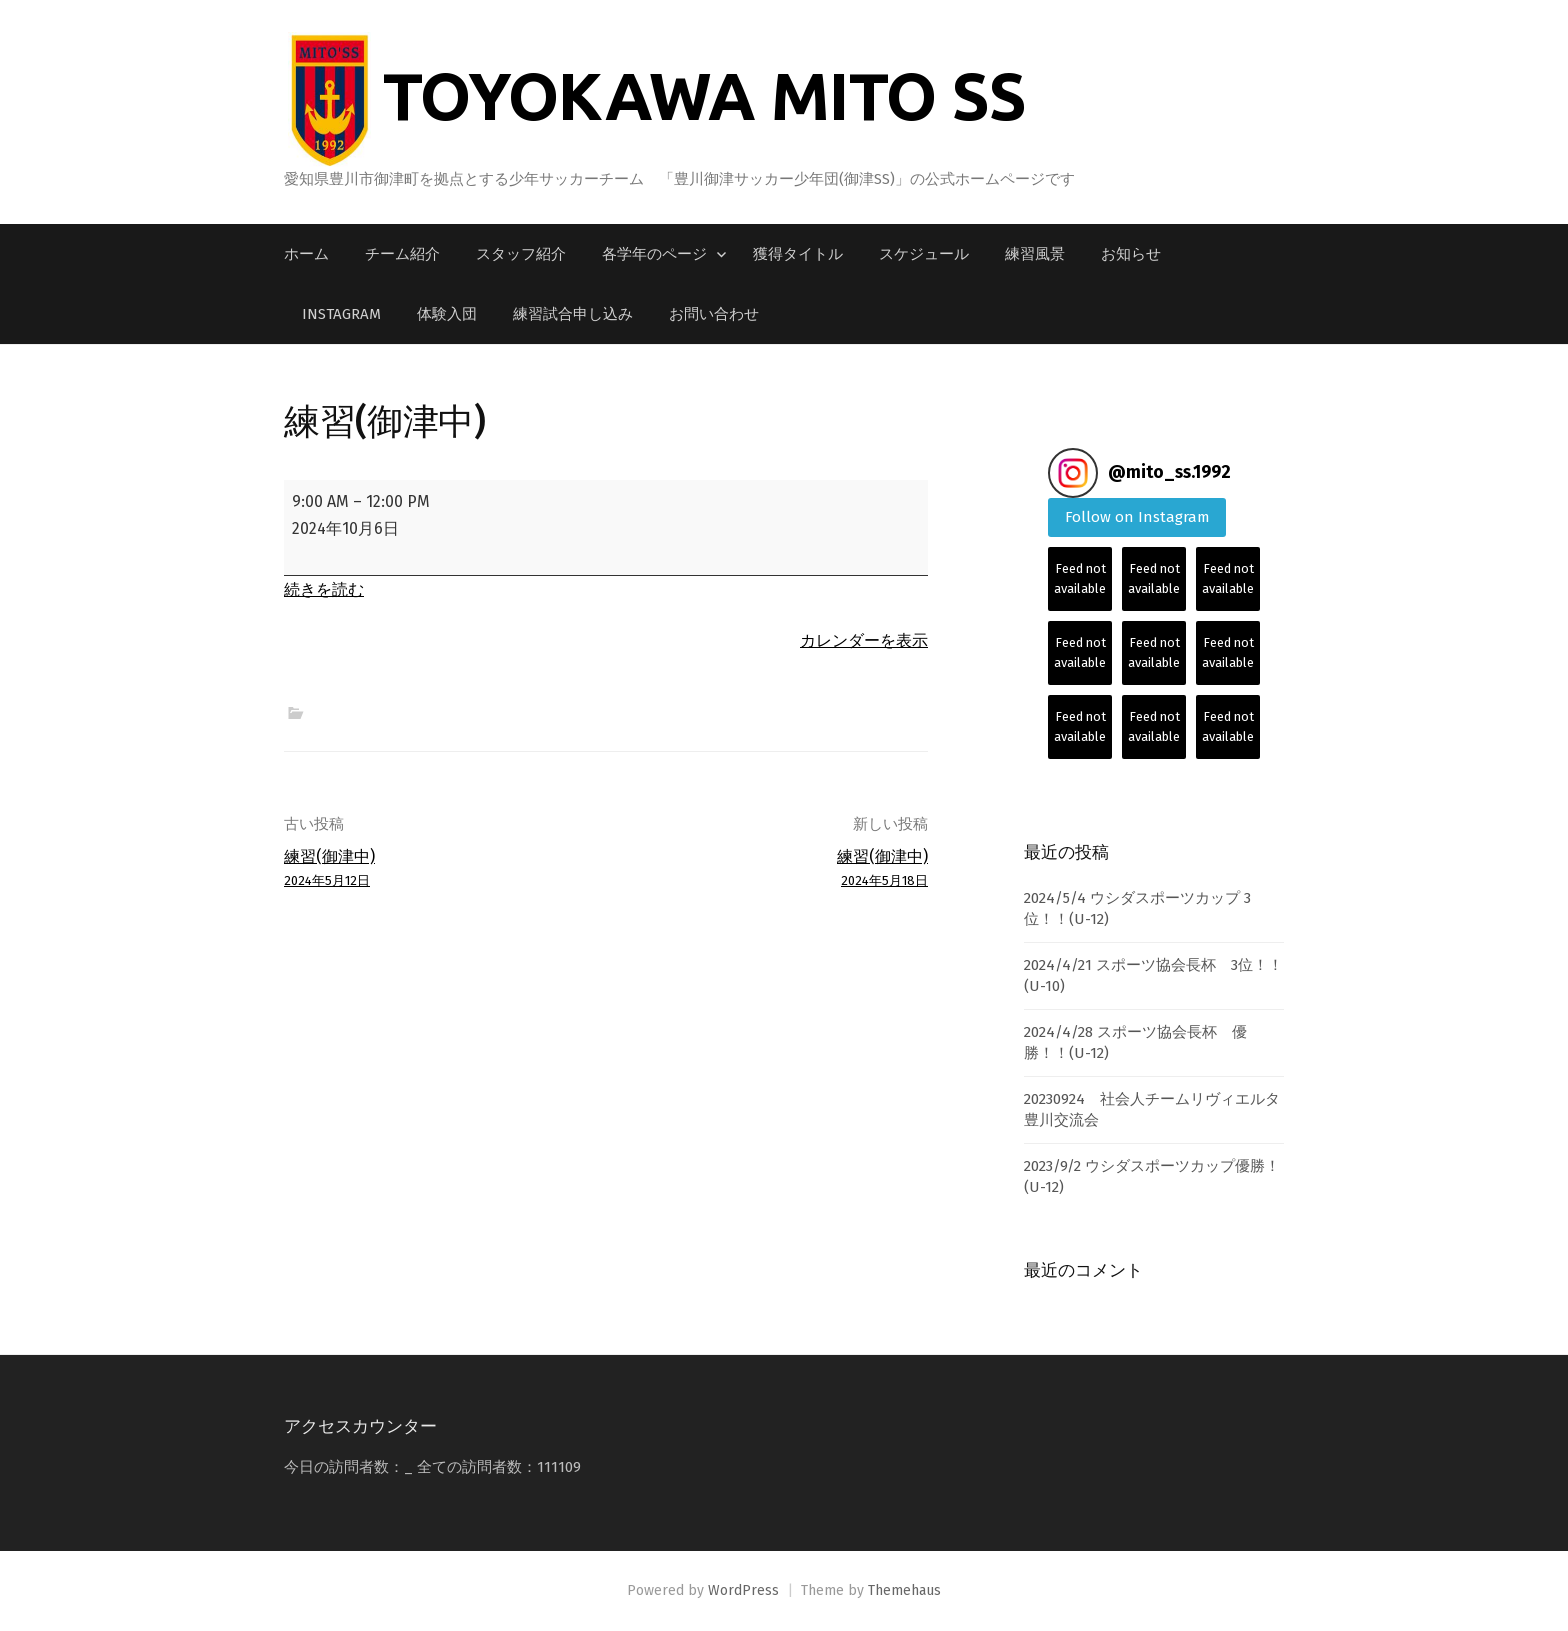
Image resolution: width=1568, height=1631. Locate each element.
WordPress (743, 1590)
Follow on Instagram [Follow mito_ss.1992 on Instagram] (1137, 517)
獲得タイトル (798, 254)
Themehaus (904, 1590)
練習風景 (1035, 254)
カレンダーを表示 (864, 640)
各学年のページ (654, 254)
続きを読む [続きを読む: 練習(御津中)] (324, 589)
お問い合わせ (714, 314)
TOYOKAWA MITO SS (704, 95)
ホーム (306, 254)
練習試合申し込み (573, 314)
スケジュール (924, 254)
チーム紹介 (402, 254)
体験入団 (447, 314)
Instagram (341, 314)
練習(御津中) (438, 869)
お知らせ (1131, 254)
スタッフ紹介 (521, 254)
